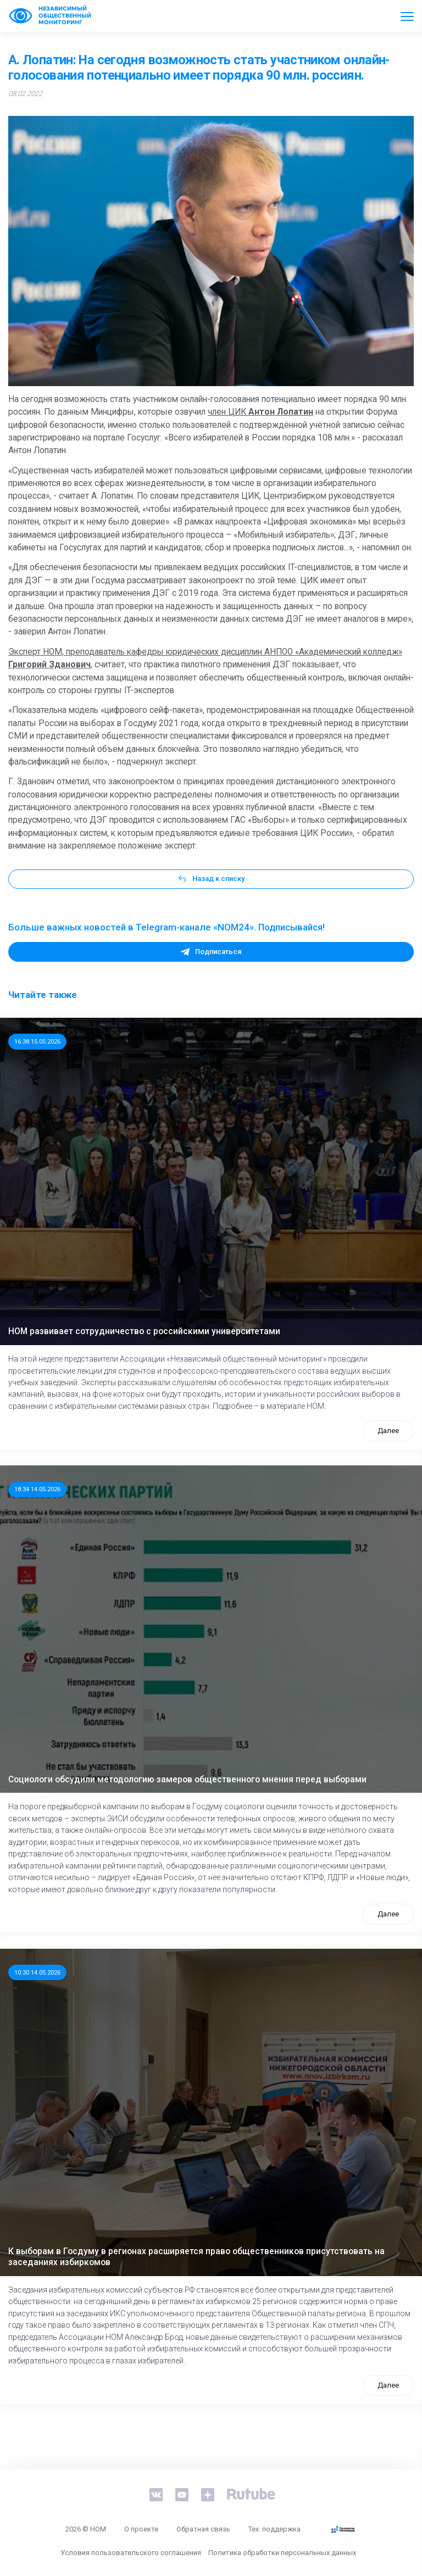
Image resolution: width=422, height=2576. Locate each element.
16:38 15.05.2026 (37, 1041)
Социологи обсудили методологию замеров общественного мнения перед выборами (187, 1780)
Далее (388, 1430)
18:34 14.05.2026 (37, 1489)
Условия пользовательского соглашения (130, 2553)
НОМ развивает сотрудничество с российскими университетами (144, 1331)
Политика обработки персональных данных (282, 2553)
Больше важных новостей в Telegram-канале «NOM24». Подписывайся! (166, 927)
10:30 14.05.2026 (37, 1972)
